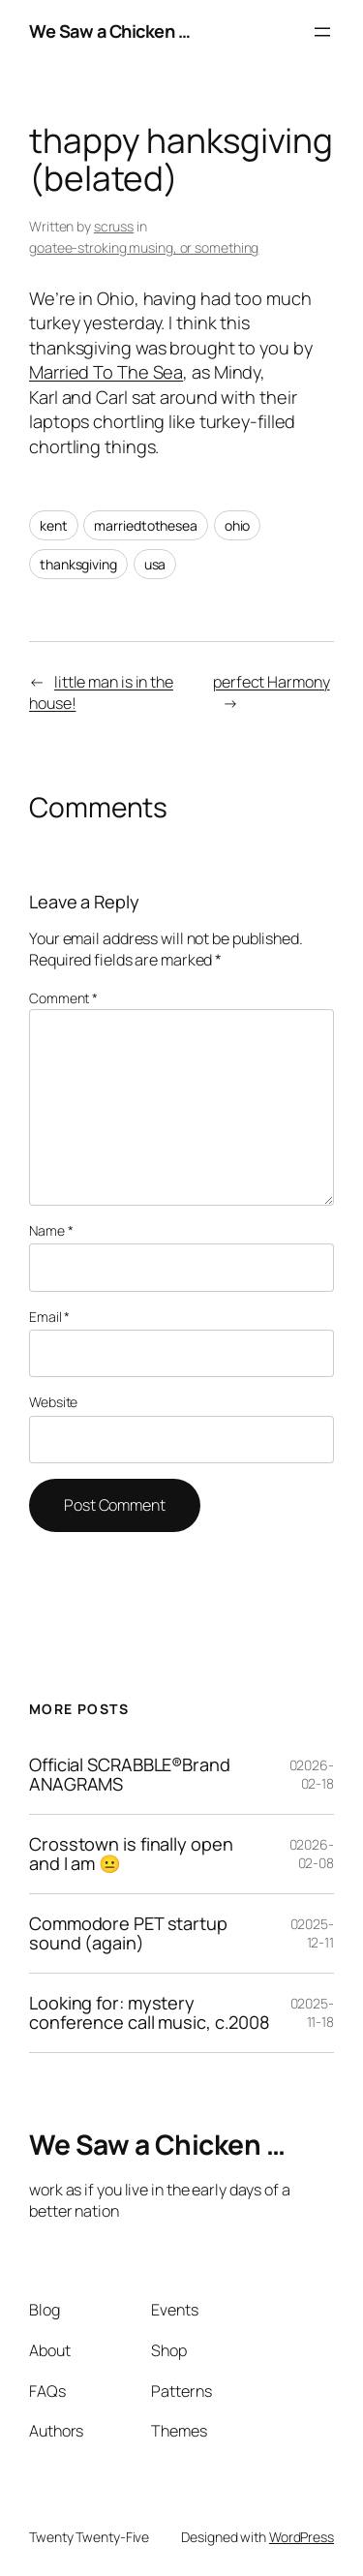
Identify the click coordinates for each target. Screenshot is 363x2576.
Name (51, 1230)
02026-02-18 (311, 1775)
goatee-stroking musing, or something (143, 247)
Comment (63, 998)
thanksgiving (78, 564)
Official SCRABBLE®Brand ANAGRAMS (129, 1774)
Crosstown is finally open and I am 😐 (131, 1854)
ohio (238, 525)
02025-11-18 (312, 2013)
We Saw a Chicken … (109, 31)
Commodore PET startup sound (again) (128, 1933)
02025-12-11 (312, 1933)
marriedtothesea (145, 525)
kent (54, 525)
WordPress (301, 2537)
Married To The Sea (106, 371)
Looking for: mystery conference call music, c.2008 (149, 2013)
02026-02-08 (311, 1854)
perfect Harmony (271, 681)
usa (155, 564)
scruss (114, 226)
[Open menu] (322, 32)
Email (49, 1316)
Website (53, 1402)
